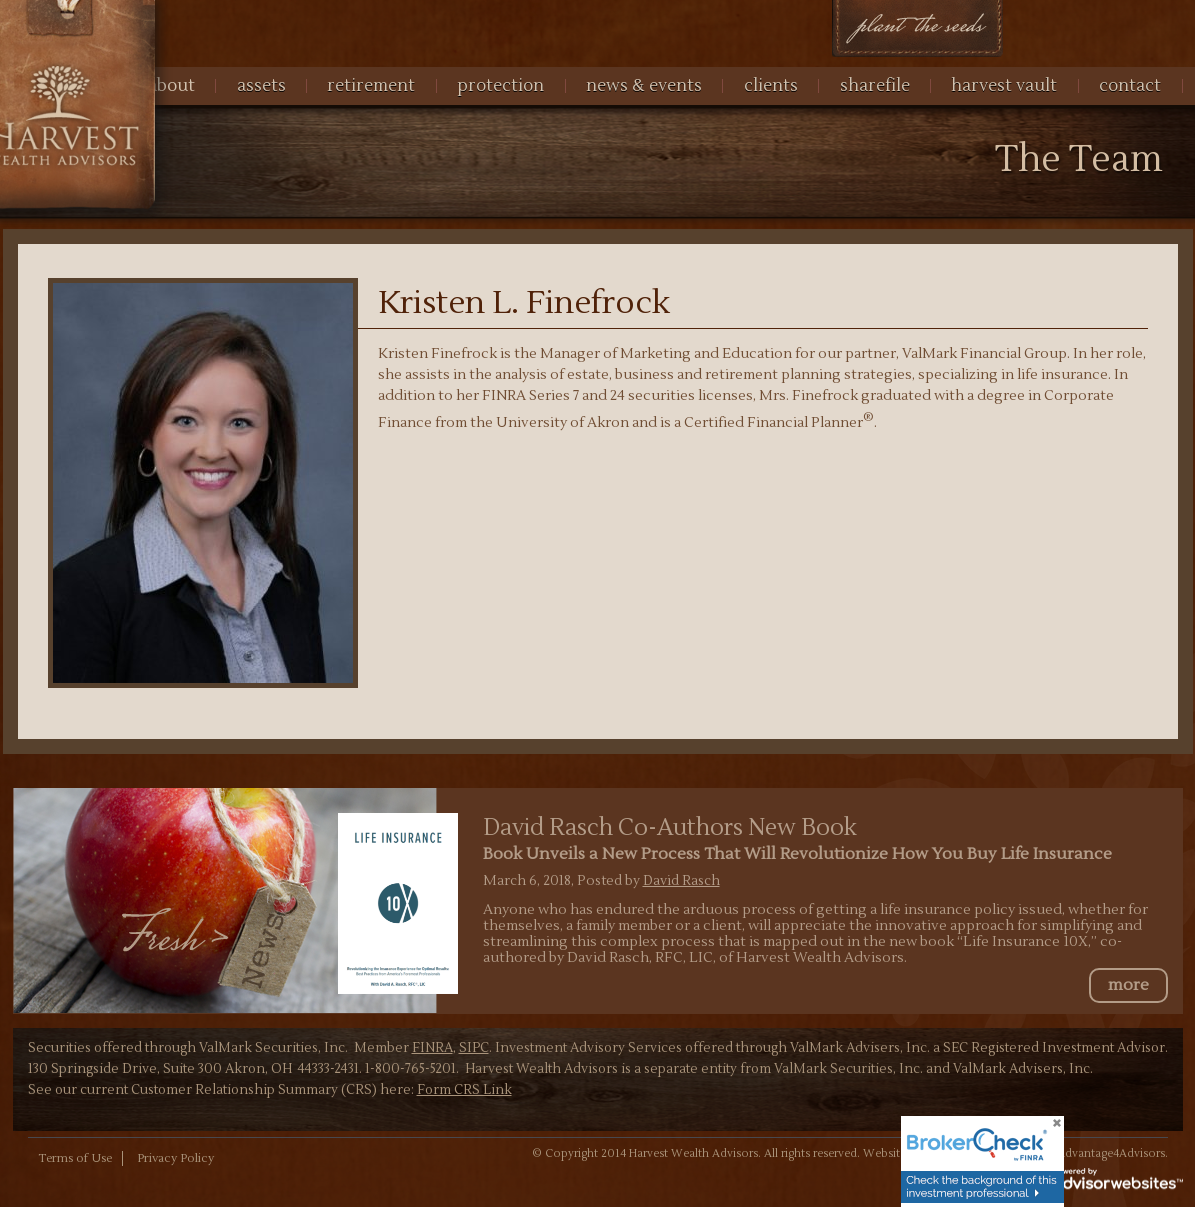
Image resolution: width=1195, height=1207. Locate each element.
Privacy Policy (175, 1158)
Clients (771, 86)
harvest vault (1004, 86)
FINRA (432, 1048)
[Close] (1044, 1131)
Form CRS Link (464, 1090)
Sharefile (875, 86)
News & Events (644, 86)
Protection (500, 86)
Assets (261, 86)
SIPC (474, 1048)
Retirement (371, 86)
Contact (1130, 86)
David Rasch (681, 880)
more (1128, 985)
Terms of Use (75, 1158)
